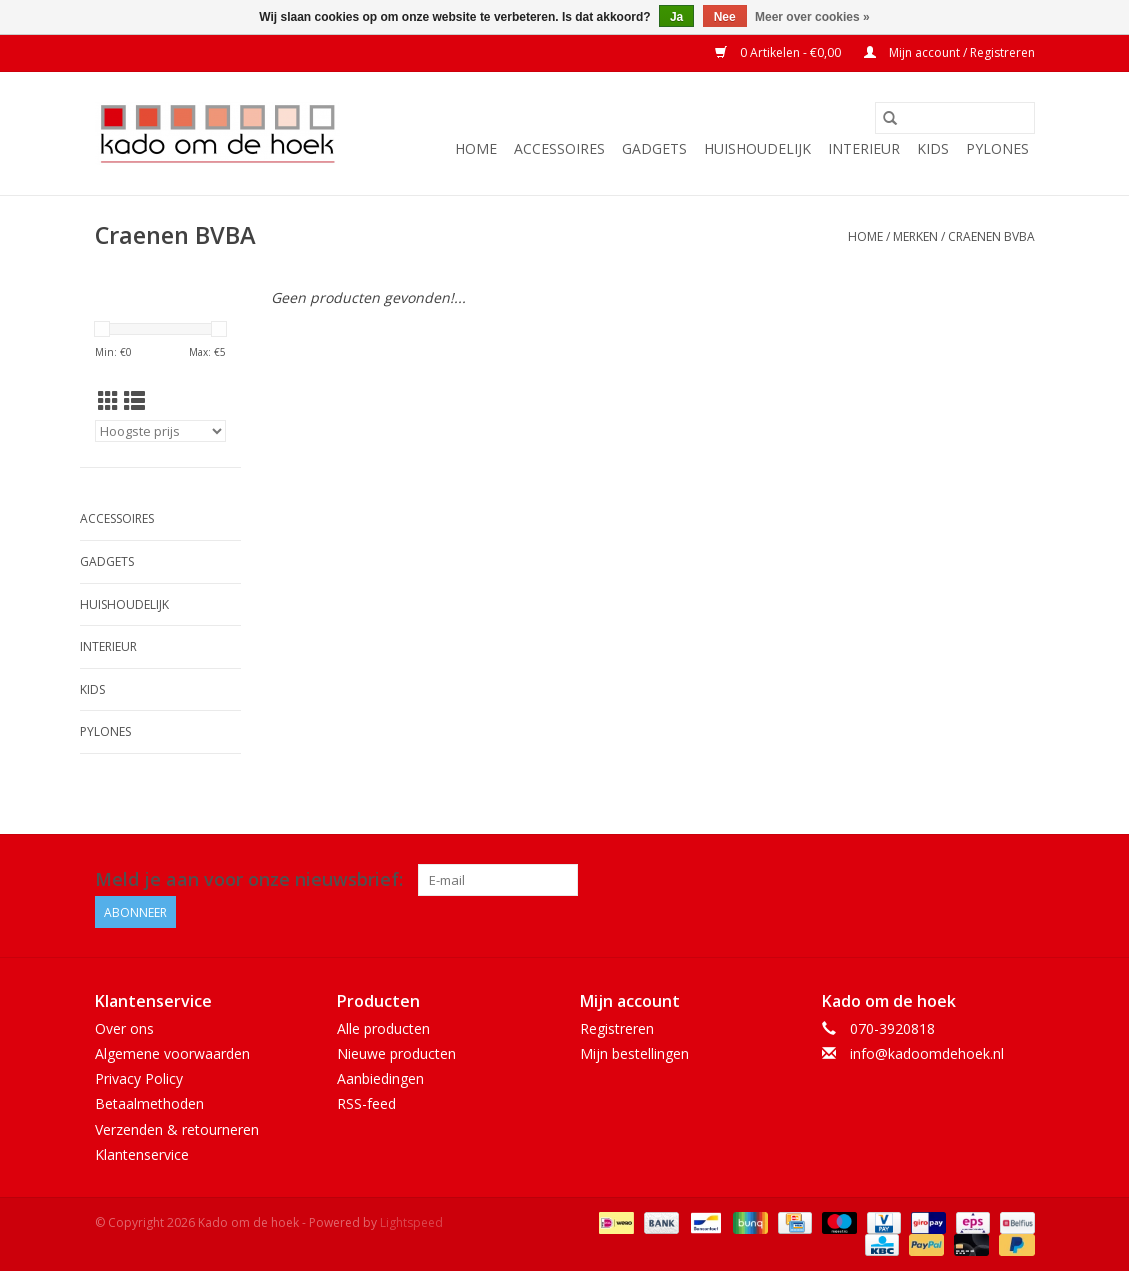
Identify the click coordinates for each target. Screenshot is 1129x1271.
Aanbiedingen (380, 1078)
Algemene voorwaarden (172, 1053)
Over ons (124, 1028)
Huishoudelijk (757, 148)
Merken (915, 236)
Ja (676, 17)
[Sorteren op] (161, 431)
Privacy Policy (139, 1078)
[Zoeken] (955, 118)
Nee (725, 17)
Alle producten (383, 1028)
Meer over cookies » (812, 17)
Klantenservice (142, 1154)
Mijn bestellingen (634, 1053)
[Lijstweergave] (134, 401)
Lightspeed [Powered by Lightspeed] (411, 1222)
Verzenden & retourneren (177, 1129)
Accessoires (559, 148)
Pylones (997, 148)
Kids (933, 148)
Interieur (864, 148)
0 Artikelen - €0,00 (779, 52)
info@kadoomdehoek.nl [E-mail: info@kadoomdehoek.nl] (927, 1053)
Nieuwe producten (396, 1053)
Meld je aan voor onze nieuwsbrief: (249, 879)
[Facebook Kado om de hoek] (982, 880)
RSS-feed (366, 1103)
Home (476, 148)
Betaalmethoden (149, 1103)
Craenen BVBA (991, 236)
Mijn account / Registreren (949, 52)
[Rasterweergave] (108, 401)
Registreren (617, 1028)
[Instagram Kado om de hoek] (1018, 880)
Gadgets (654, 148)
